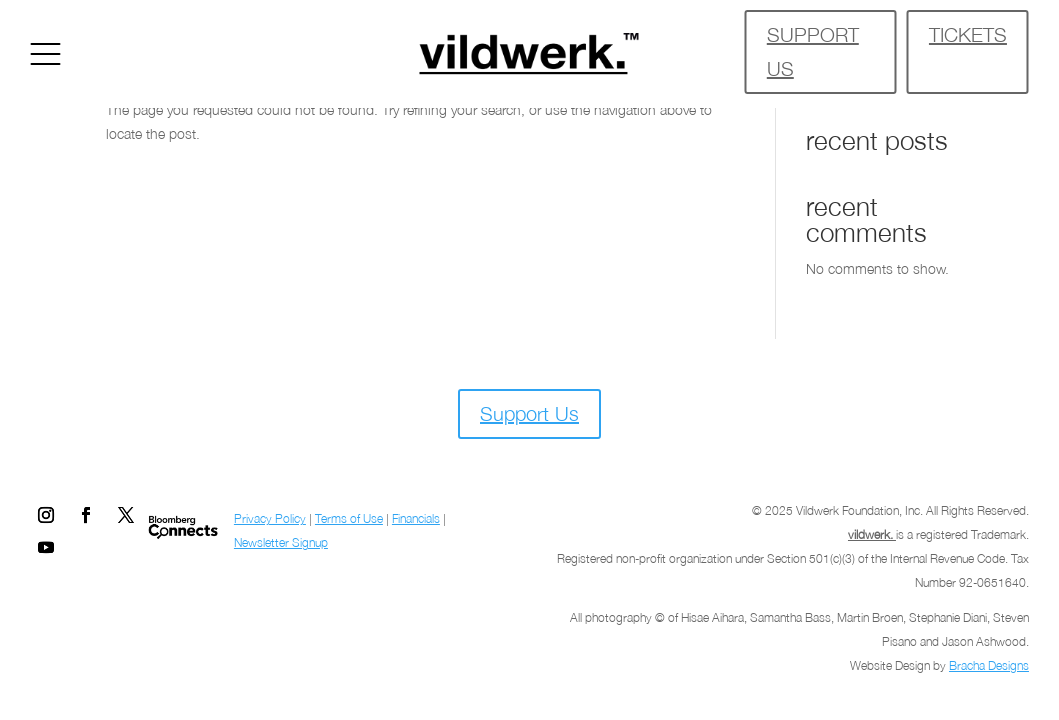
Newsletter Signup (281, 542)
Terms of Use (349, 518)
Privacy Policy (270, 518)
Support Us (529, 413)
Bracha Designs (989, 665)
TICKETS (968, 34)
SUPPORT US (813, 51)
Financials (416, 518)
